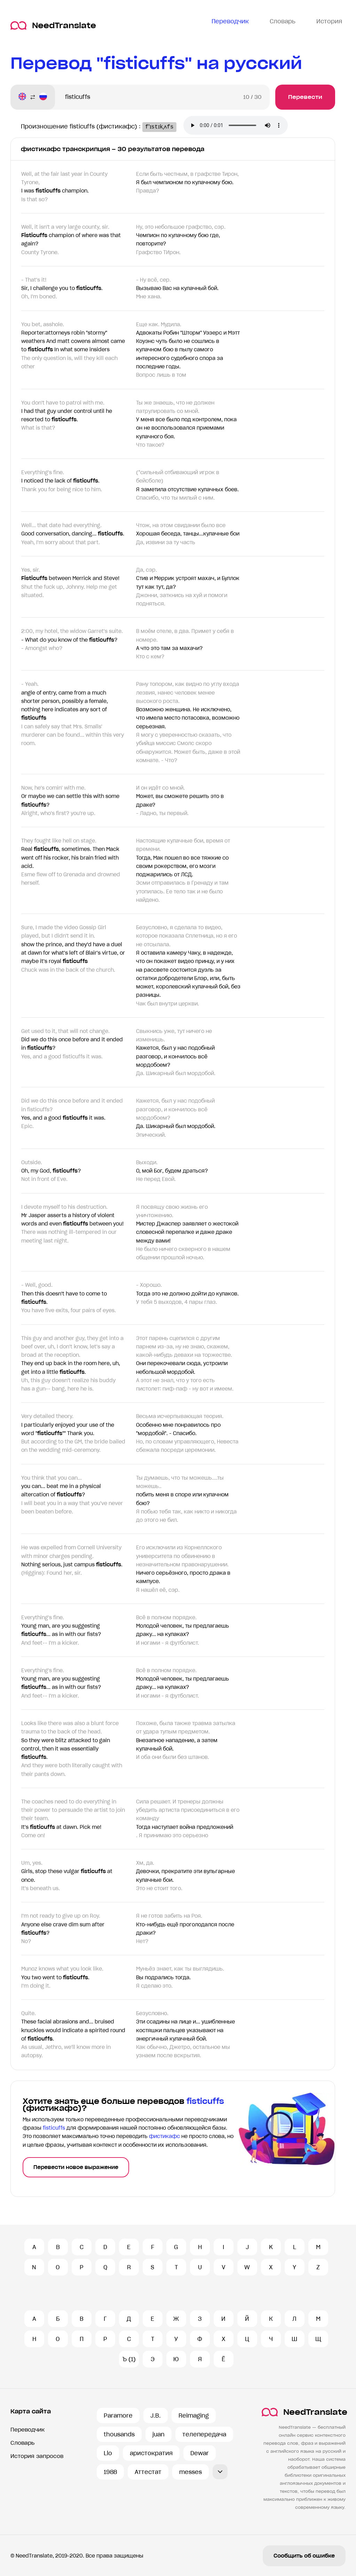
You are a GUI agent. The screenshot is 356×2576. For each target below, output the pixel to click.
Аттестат (148, 2471)
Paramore (118, 2415)
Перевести (305, 97)
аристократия (151, 2453)
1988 (110, 2471)
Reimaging (194, 2415)
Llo (108, 2453)
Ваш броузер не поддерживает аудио (244, 126)
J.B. (155, 2415)
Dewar (199, 2453)
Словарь (22, 2443)
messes (190, 2471)
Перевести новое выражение (75, 2167)
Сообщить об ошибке (304, 2556)
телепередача (204, 2434)
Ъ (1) (129, 2359)
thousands (119, 2434)
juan (158, 2434)
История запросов (36, 2456)
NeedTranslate (53, 25)
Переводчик (27, 2429)
